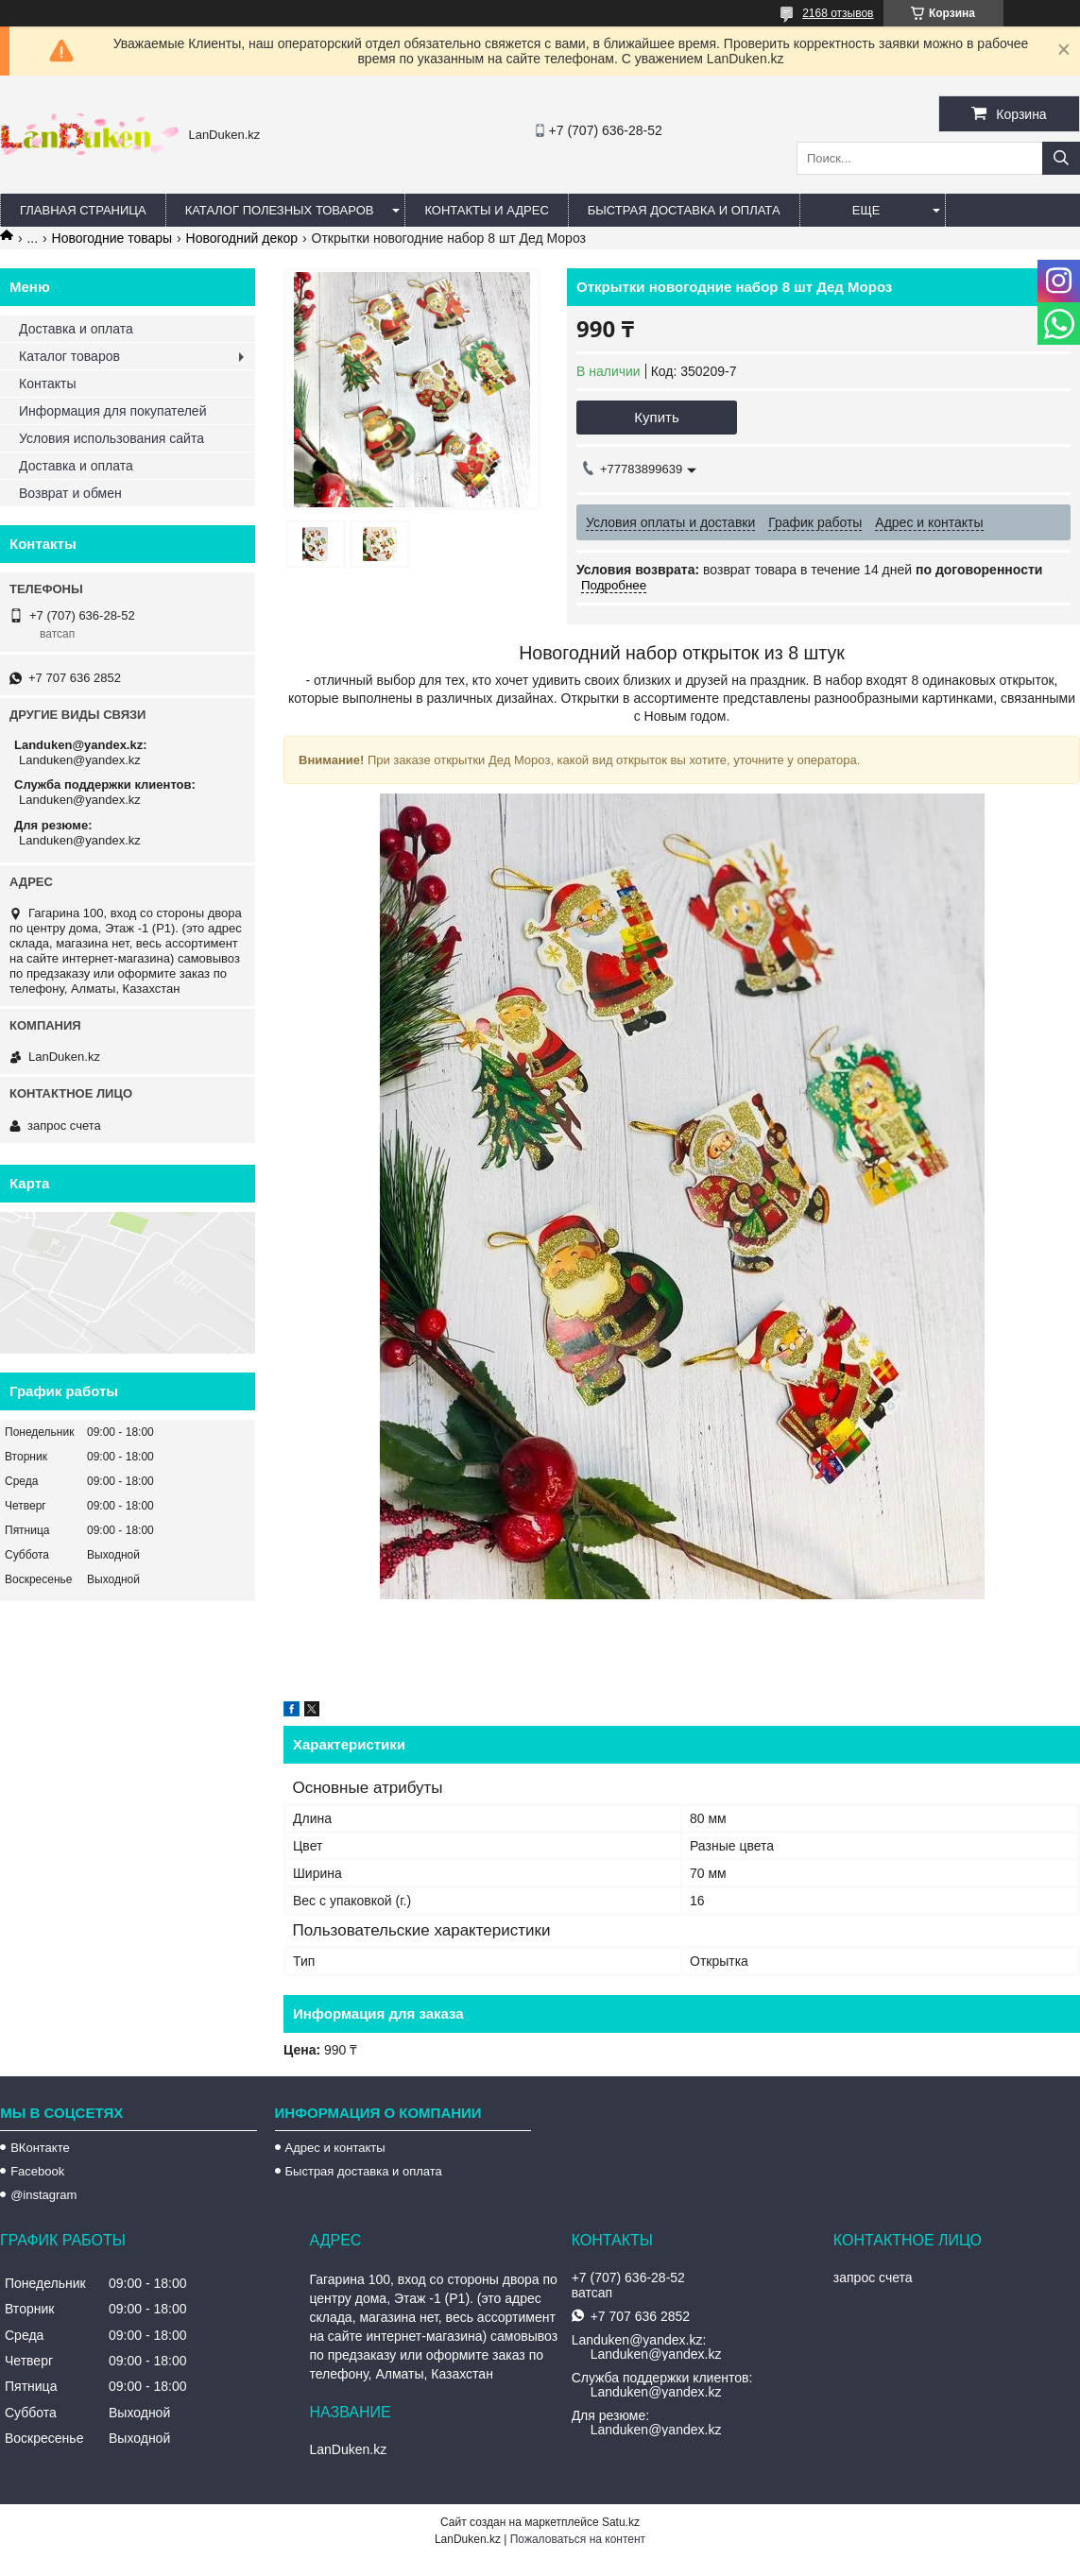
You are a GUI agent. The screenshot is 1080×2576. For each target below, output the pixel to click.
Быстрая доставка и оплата (363, 2171)
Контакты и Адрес (486, 210)
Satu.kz (621, 2522)
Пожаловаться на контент (577, 2539)
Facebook (37, 2171)
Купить (656, 417)
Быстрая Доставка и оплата (684, 210)
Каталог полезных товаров (279, 210)
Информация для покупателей (112, 410)
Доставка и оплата (76, 328)
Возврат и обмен (70, 493)
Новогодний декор (242, 238)
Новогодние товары (112, 238)
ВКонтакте (40, 2148)
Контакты (47, 383)
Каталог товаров (69, 356)
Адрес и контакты (335, 2148)
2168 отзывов (837, 13)
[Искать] (1061, 158)
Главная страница (83, 210)
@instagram (43, 2195)
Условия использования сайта (111, 438)
